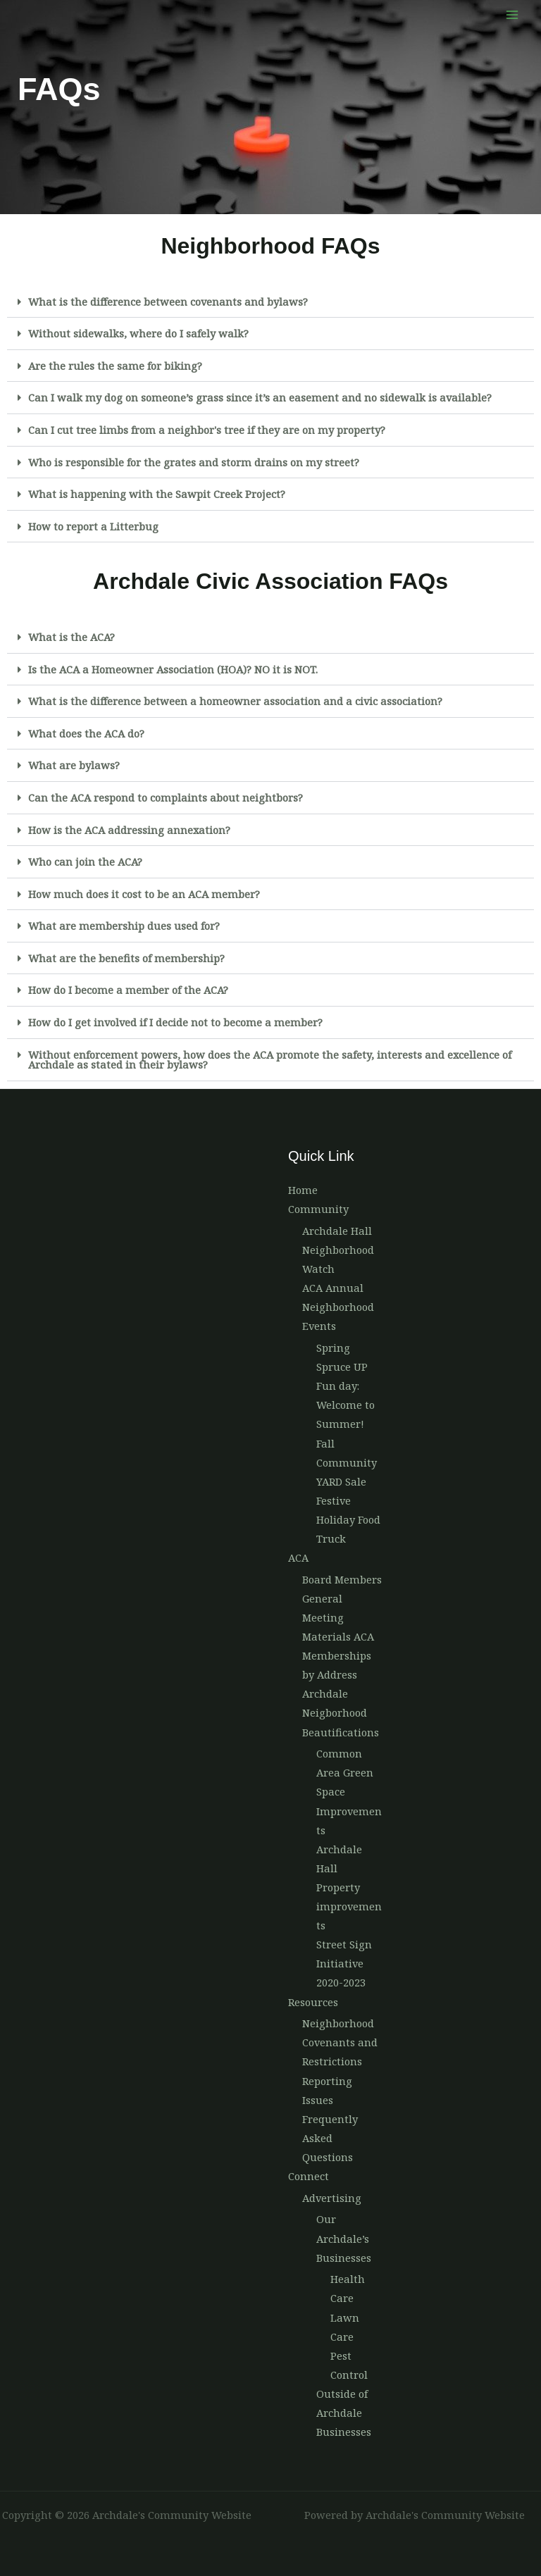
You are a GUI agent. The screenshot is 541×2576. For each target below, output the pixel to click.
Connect (308, 2176)
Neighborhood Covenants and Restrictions (340, 2042)
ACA (298, 1557)
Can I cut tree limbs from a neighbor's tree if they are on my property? (206, 430)
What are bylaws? (74, 765)
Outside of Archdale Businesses (343, 2413)
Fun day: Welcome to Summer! (345, 1405)
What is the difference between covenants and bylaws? (168, 301)
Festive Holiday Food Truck (348, 1519)
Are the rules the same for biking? (115, 366)
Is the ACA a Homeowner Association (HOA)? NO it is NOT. (173, 669)
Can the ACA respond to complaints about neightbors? (165, 797)
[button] (270, 302)
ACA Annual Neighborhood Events (338, 1307)
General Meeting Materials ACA (338, 1617)
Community (318, 1209)
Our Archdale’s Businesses (343, 2238)
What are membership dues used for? (124, 926)
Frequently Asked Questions (330, 2138)
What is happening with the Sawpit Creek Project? (156, 494)
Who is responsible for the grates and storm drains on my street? (193, 462)
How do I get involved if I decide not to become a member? (175, 1022)
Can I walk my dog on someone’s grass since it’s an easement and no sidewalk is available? (260, 397)
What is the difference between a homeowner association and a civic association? (235, 701)
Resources (313, 2002)
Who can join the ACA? (85, 861)
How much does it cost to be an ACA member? (144, 894)
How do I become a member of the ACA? (128, 990)
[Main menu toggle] (512, 15)
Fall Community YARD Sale (346, 1462)
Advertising (331, 2198)
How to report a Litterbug (93, 526)
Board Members (342, 1579)
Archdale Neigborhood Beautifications (340, 1712)
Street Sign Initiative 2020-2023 (344, 1963)
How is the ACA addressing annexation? (129, 830)
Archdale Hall (337, 1231)
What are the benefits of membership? (126, 958)
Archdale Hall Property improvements (349, 1887)
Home (303, 1190)
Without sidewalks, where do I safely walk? (138, 333)
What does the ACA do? (86, 733)
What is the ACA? (71, 637)
